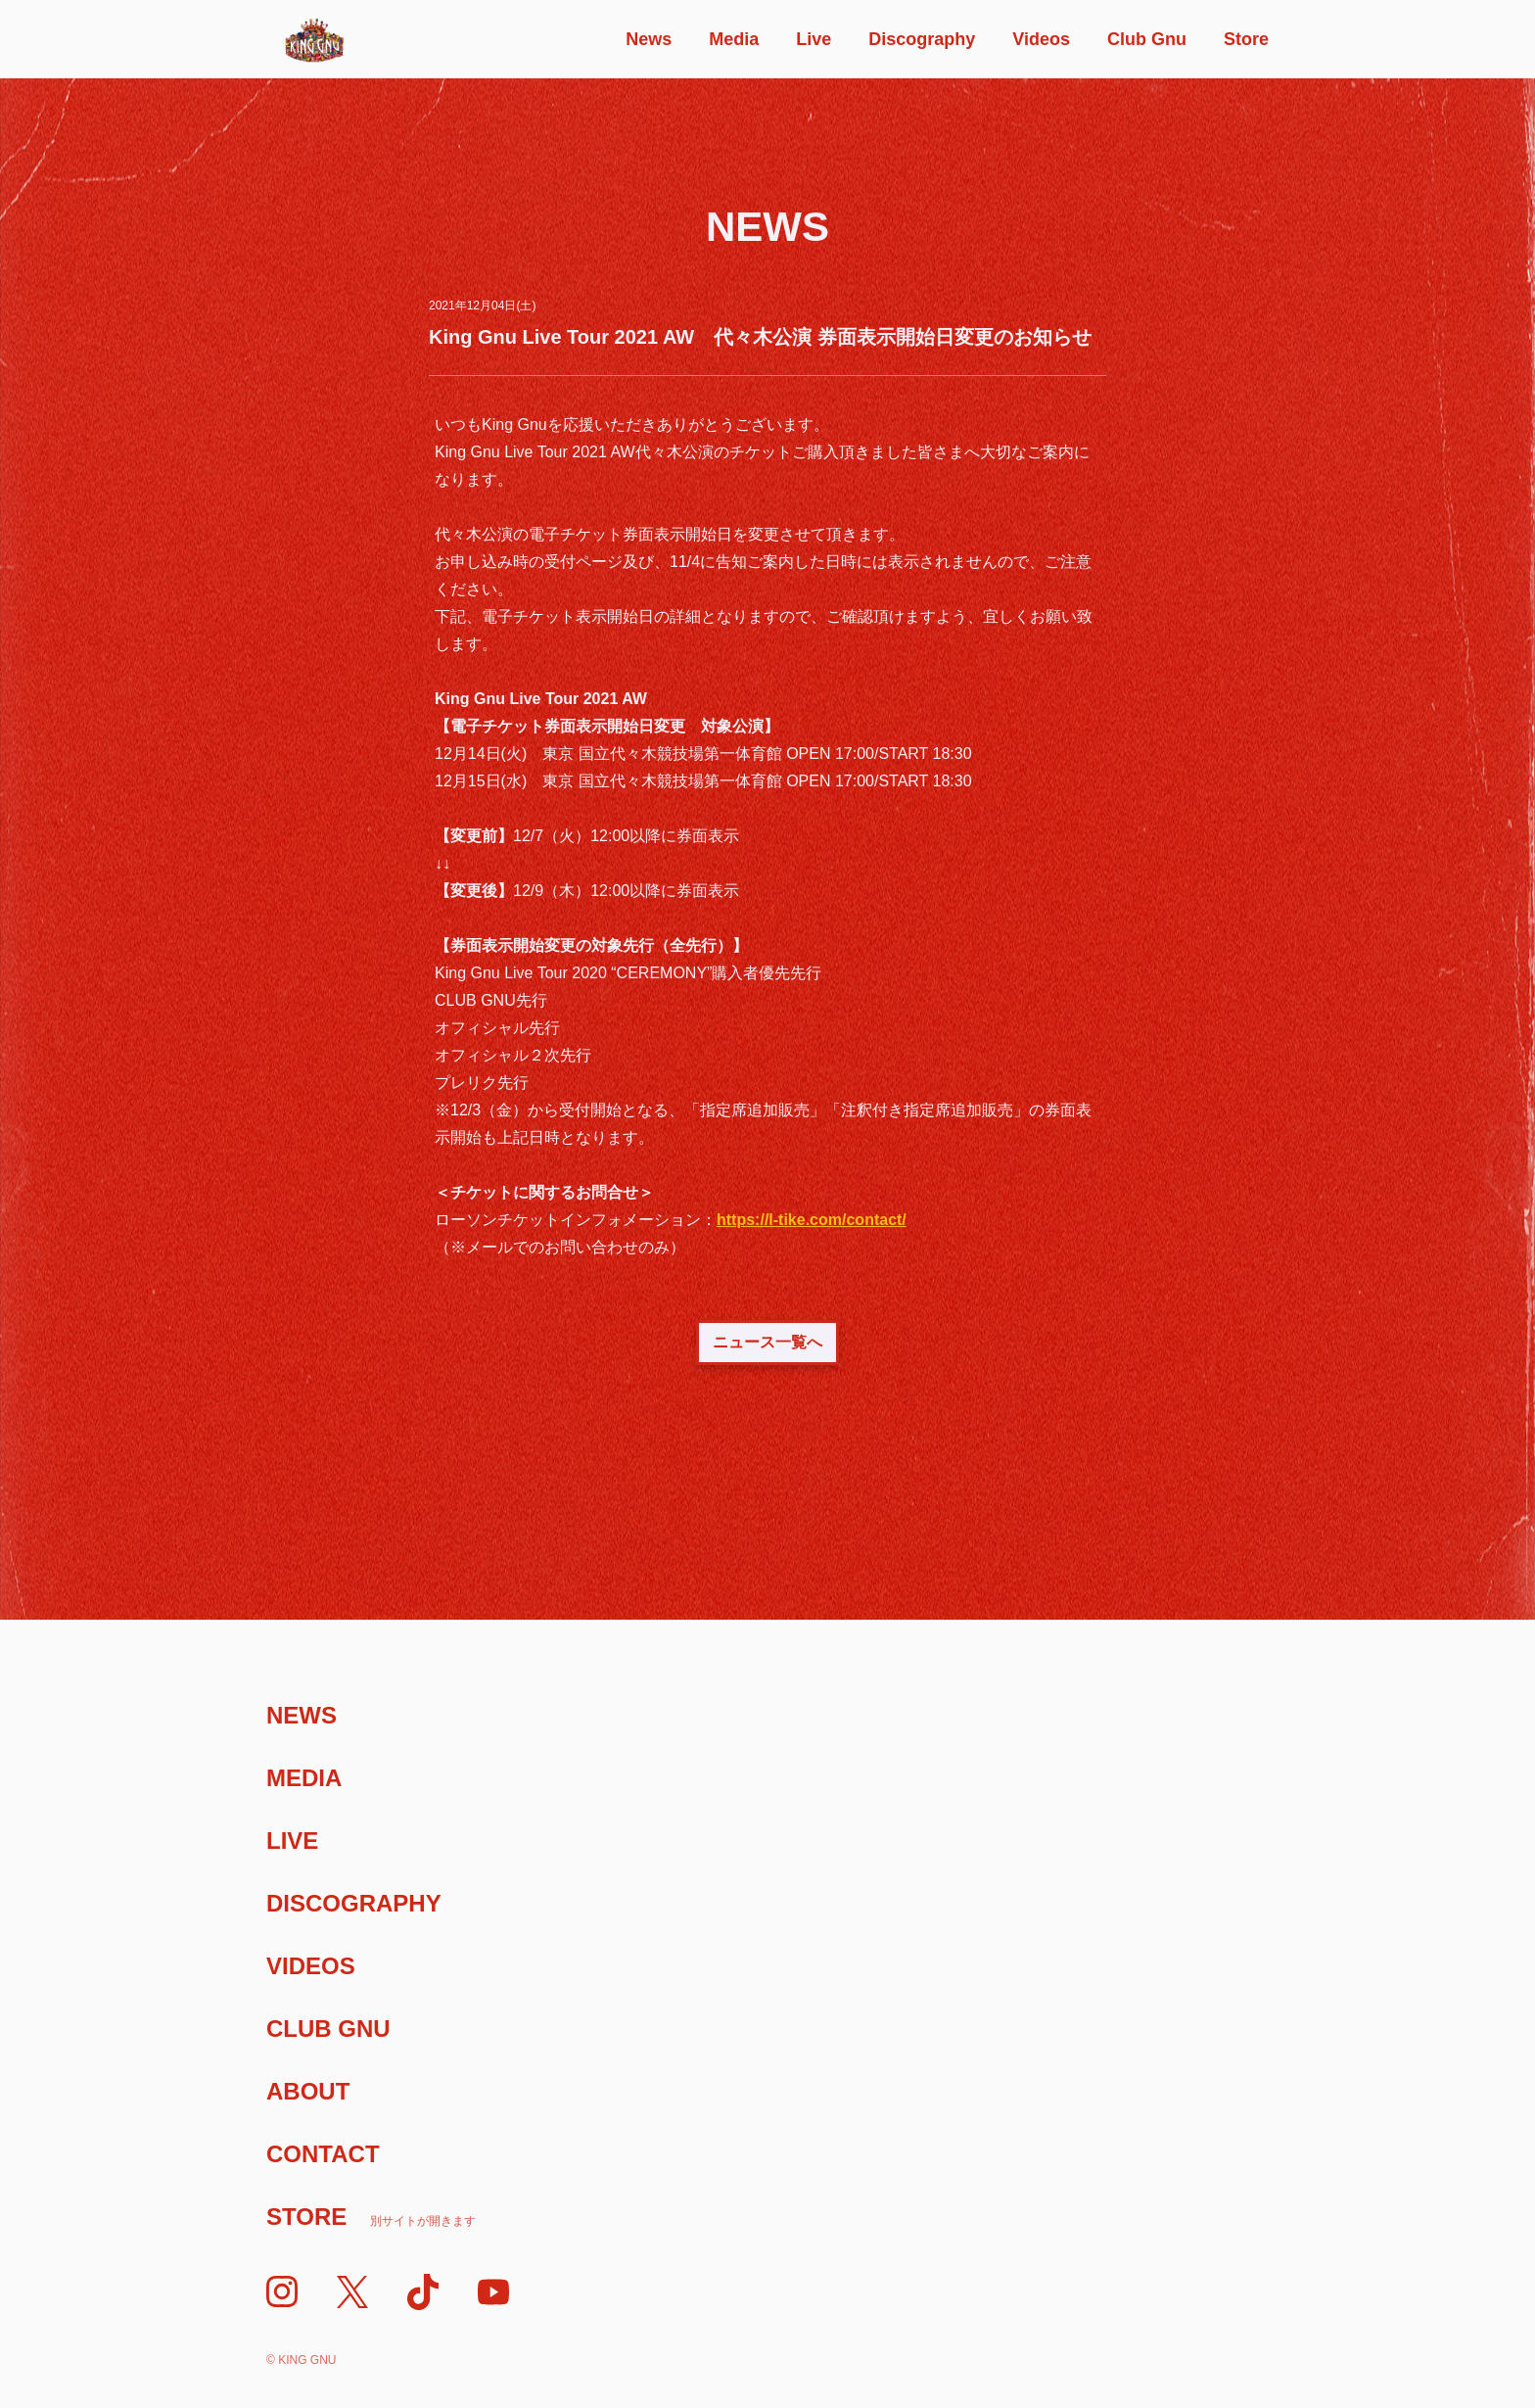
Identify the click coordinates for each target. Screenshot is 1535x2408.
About (307, 2091)
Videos (1041, 39)
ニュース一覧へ (767, 1342)
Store (1246, 39)
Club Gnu (1146, 39)
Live (813, 39)
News (649, 39)
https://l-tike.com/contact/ (812, 1219)
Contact (323, 2154)
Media (734, 39)
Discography (921, 39)
